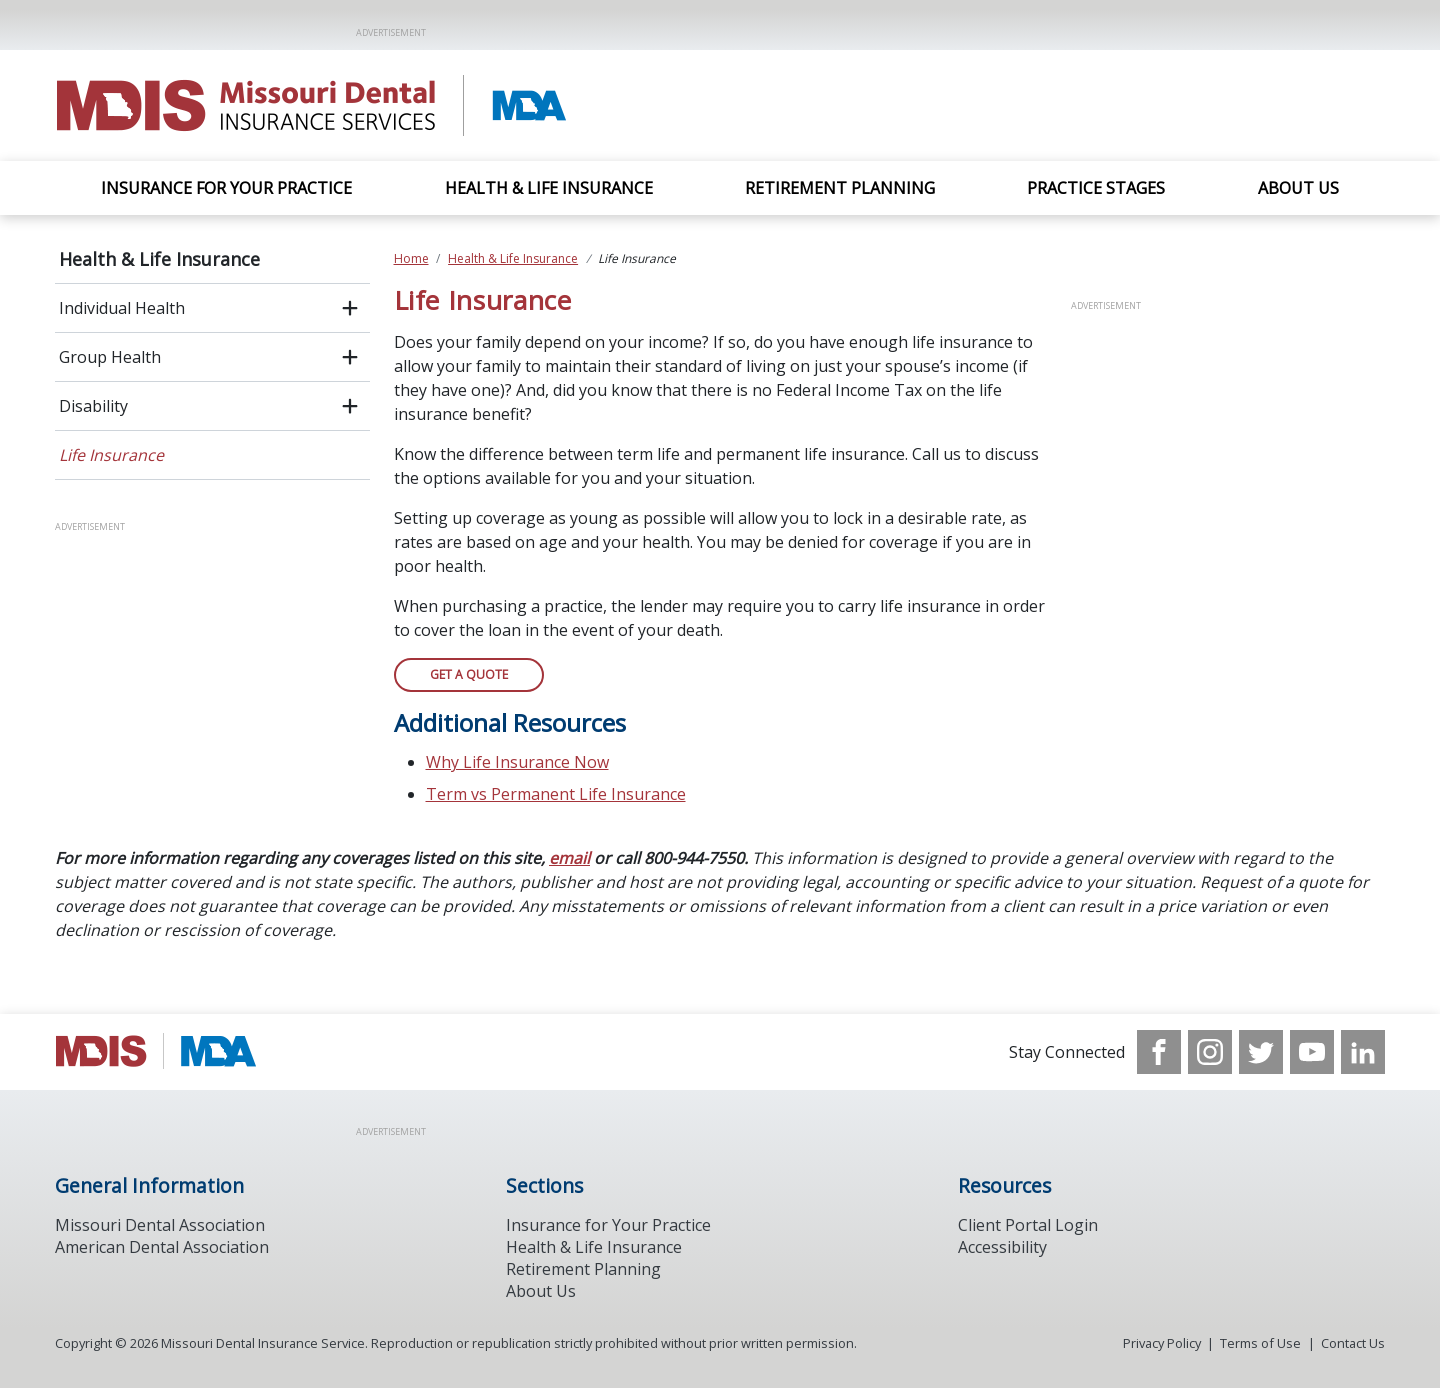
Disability (93, 406)
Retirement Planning (840, 188)
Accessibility (1002, 1247)
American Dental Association (162, 1247)
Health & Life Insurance (549, 188)
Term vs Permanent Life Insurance (556, 794)
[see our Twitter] (1261, 1052)
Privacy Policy (1162, 1343)
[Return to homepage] (313, 105)
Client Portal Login (1028, 1225)
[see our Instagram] (1210, 1052)
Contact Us (1353, 1343)
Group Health (110, 357)
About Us (1298, 188)
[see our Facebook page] (1159, 1052)
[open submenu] (350, 308)
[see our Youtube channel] (1312, 1052)
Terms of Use (1260, 1343)
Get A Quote (469, 674)
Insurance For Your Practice (226, 188)
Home (411, 258)
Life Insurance (111, 455)
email (569, 858)
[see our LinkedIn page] (1363, 1052)
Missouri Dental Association (160, 1225)
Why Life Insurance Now (517, 762)
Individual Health (122, 308)
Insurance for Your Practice (608, 1225)
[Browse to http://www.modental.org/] (156, 1052)
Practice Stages (1096, 188)
